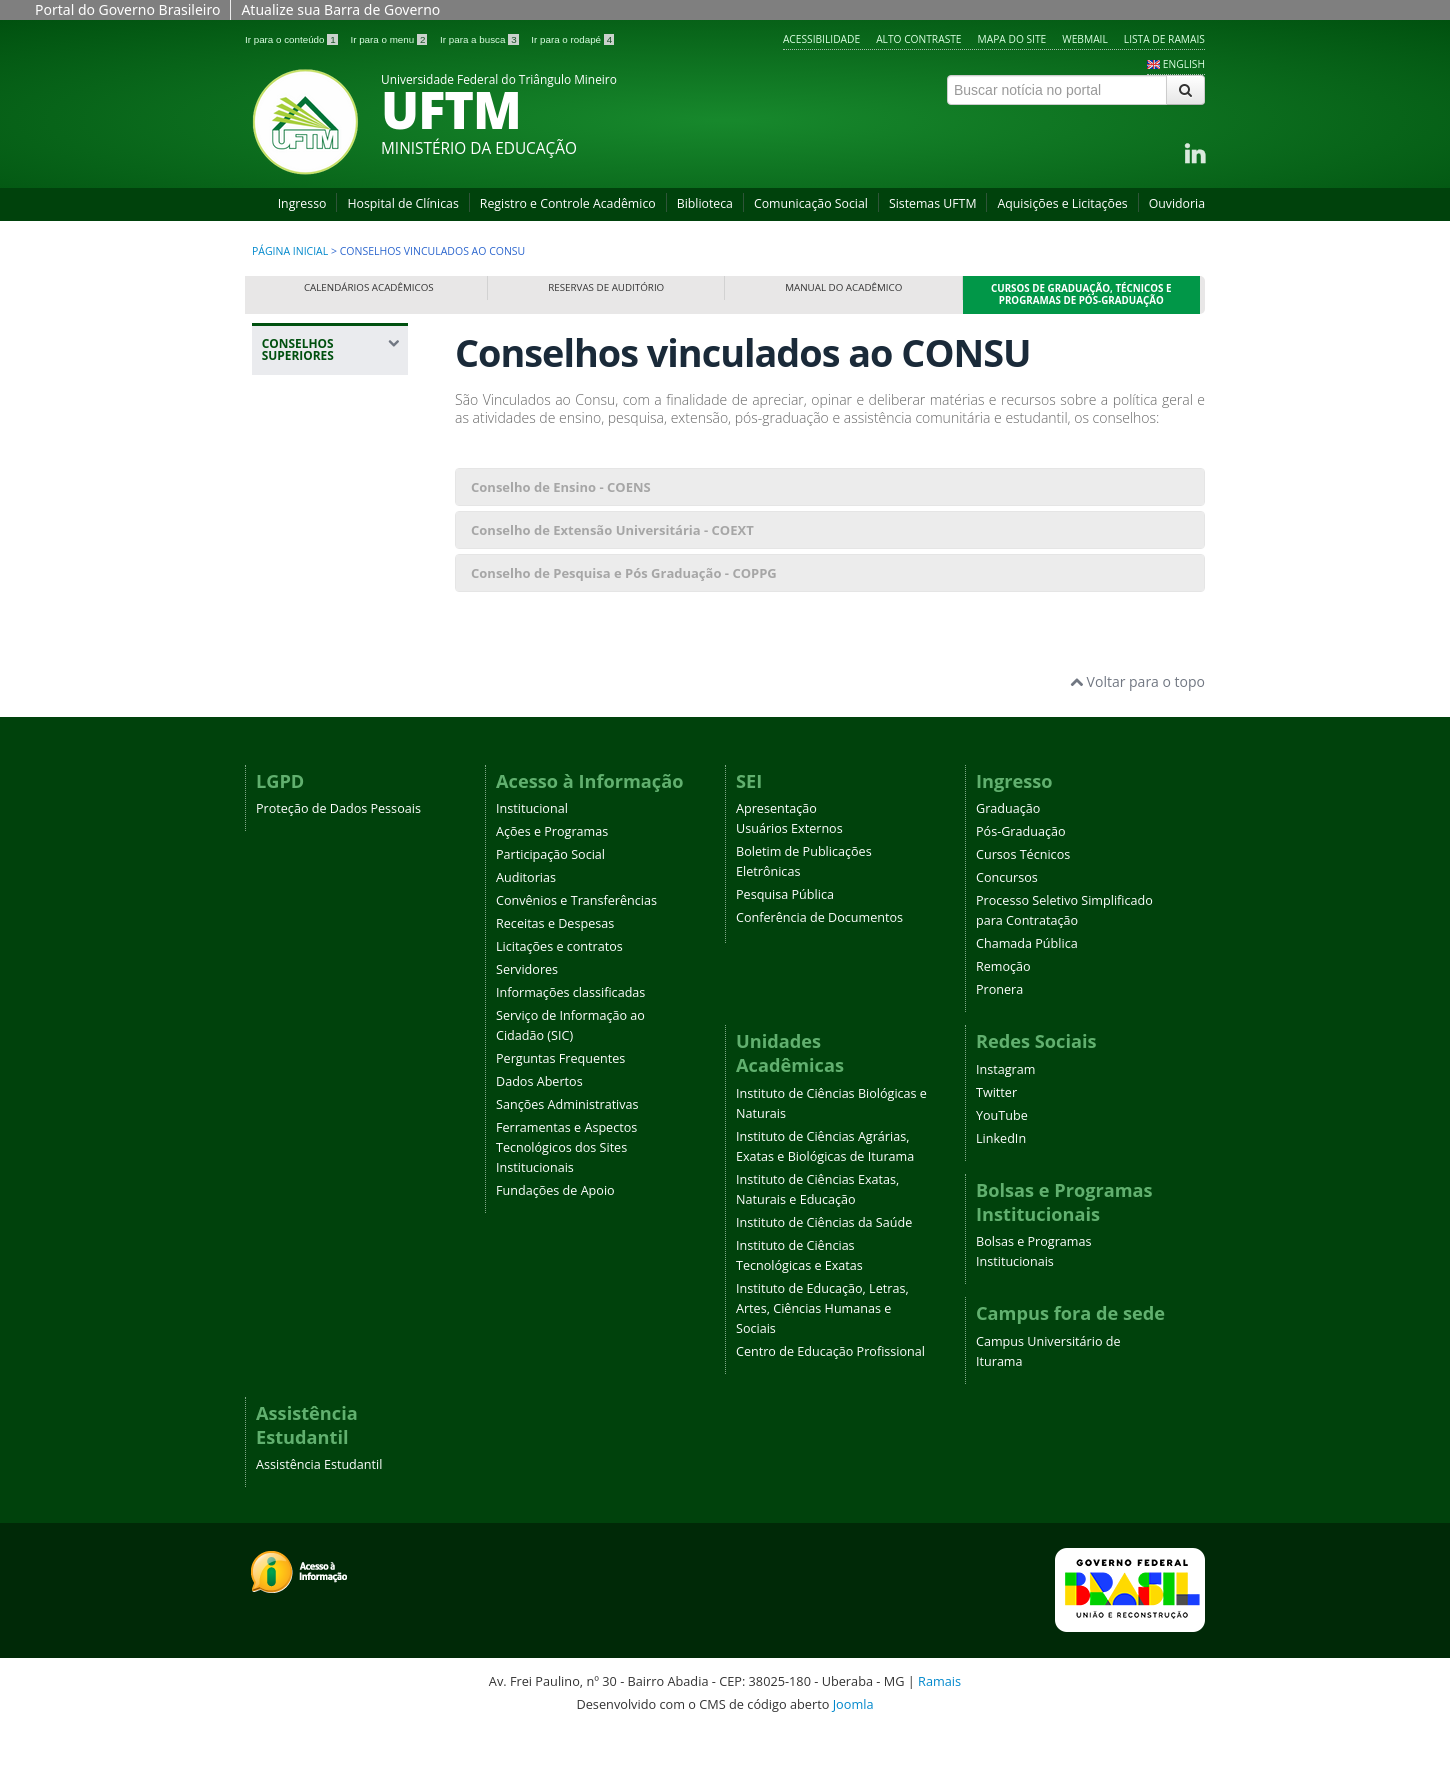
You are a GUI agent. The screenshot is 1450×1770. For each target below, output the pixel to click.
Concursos (1007, 915)
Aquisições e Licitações (1062, 203)
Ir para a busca (480, 39)
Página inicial (290, 251)
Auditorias (526, 915)
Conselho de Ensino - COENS (561, 487)
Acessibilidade (821, 39)
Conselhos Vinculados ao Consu (317, 563)
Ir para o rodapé (572, 39)
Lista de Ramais (1164, 39)
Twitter (996, 1130)
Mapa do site (1012, 39)
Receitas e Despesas (555, 961)
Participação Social (550, 892)
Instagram (1005, 1107)
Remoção (1003, 1004)
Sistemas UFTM (933, 203)
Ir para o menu (390, 39)
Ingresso (302, 203)
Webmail (1085, 39)
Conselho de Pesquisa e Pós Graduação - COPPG (624, 573)
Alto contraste (918, 39)
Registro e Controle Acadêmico (568, 203)
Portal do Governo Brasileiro (127, 9)
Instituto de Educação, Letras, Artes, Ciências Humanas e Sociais (822, 1346)
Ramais (939, 1719)
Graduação (1008, 846)
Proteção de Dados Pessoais (338, 846)
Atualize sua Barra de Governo (340, 9)
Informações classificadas (570, 1030)
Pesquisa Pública (785, 932)
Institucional (532, 846)
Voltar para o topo (1137, 719)
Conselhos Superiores (307, 502)
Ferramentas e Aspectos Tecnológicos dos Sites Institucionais (566, 1185)
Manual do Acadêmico (843, 287)
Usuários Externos (789, 866)
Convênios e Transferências (576, 938)
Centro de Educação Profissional (830, 1389)
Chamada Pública (1027, 981)
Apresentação (776, 846)
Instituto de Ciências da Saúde (824, 1260)
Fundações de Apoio (555, 1228)
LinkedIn (1001, 1176)
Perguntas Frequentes (560, 1096)
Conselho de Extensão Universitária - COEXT (612, 530)
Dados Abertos (539, 1119)
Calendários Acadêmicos (369, 287)
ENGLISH (1184, 64)
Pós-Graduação (1021, 869)
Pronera (999, 1027)
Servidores (527, 1007)
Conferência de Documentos (819, 955)
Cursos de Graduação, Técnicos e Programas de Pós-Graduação (1081, 294)
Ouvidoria (1177, 203)
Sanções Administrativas (567, 1142)
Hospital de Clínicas (402, 203)
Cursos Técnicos (1023, 892)
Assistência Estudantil (319, 1502)
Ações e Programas (552, 869)
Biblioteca (705, 203)
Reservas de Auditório (606, 287)
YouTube (1002, 1153)
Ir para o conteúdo (292, 39)
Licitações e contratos (559, 984)
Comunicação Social (811, 203)
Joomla (853, 1742)
